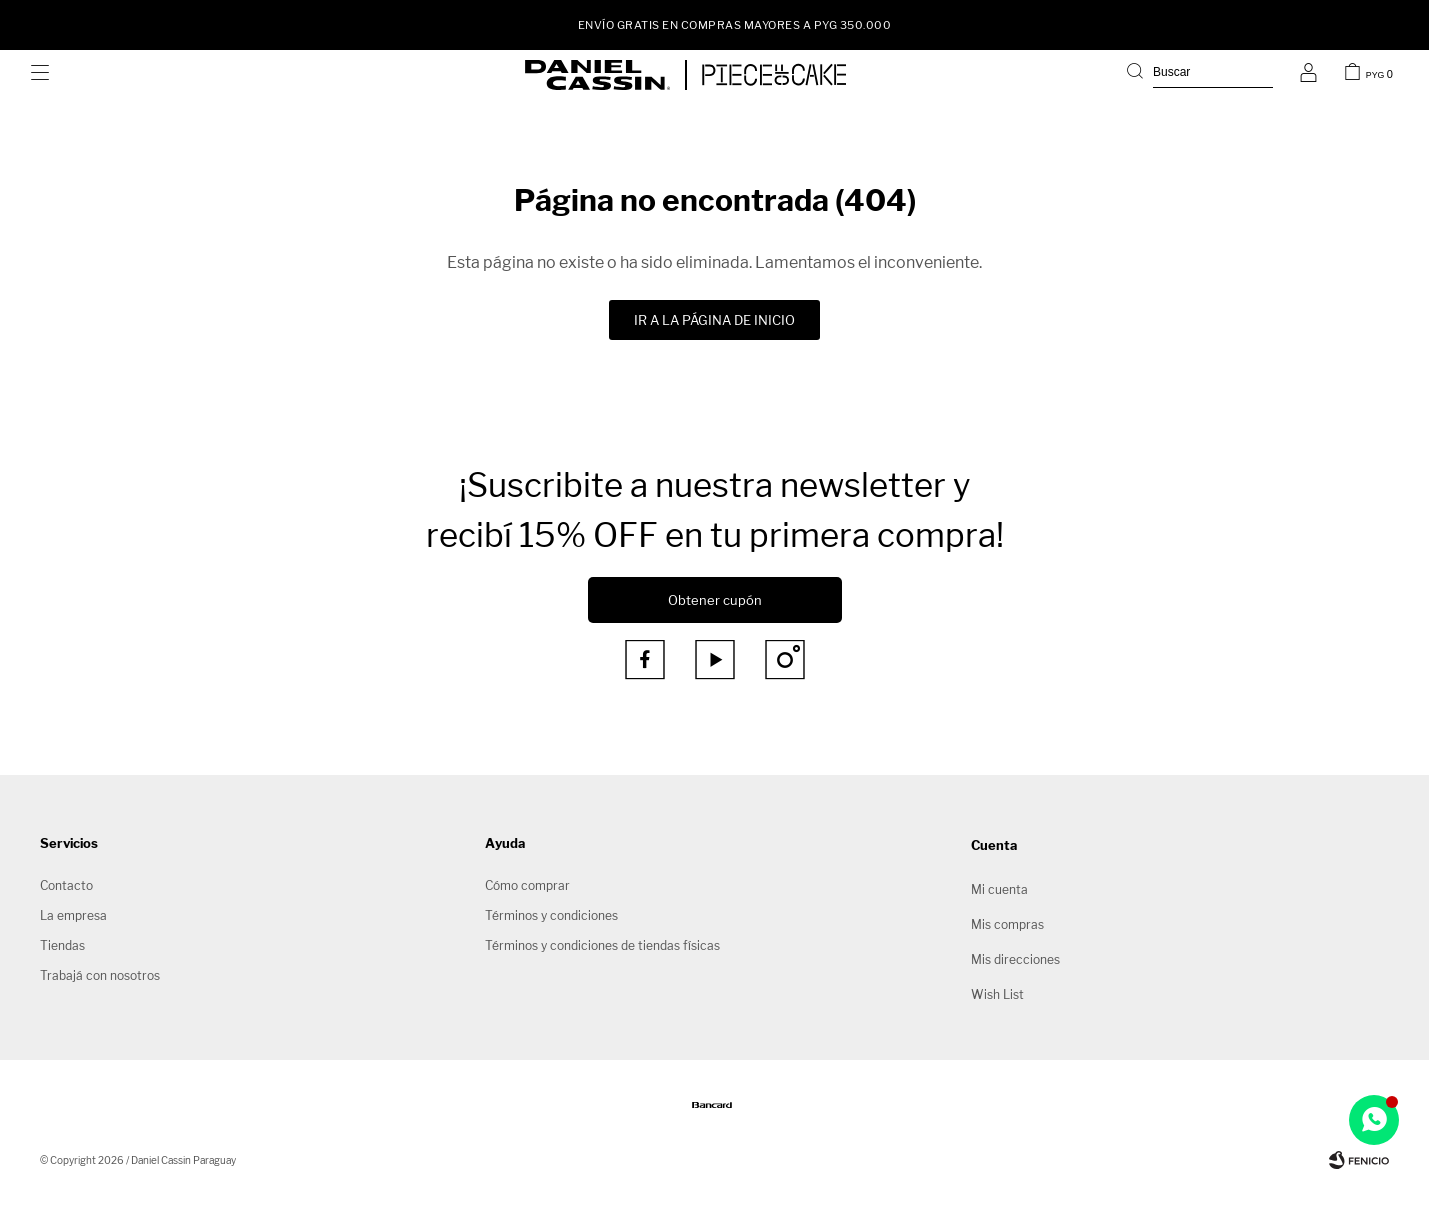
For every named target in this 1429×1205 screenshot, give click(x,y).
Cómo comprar (527, 885)
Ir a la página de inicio (714, 320)
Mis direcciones (1015, 959)
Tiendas (62, 945)
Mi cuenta (999, 889)
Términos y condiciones (551, 915)
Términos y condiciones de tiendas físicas (602, 945)
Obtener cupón (715, 600)
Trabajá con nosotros (100, 975)
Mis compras (1007, 924)
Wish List (997, 994)
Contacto (66, 885)
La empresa (73, 915)
